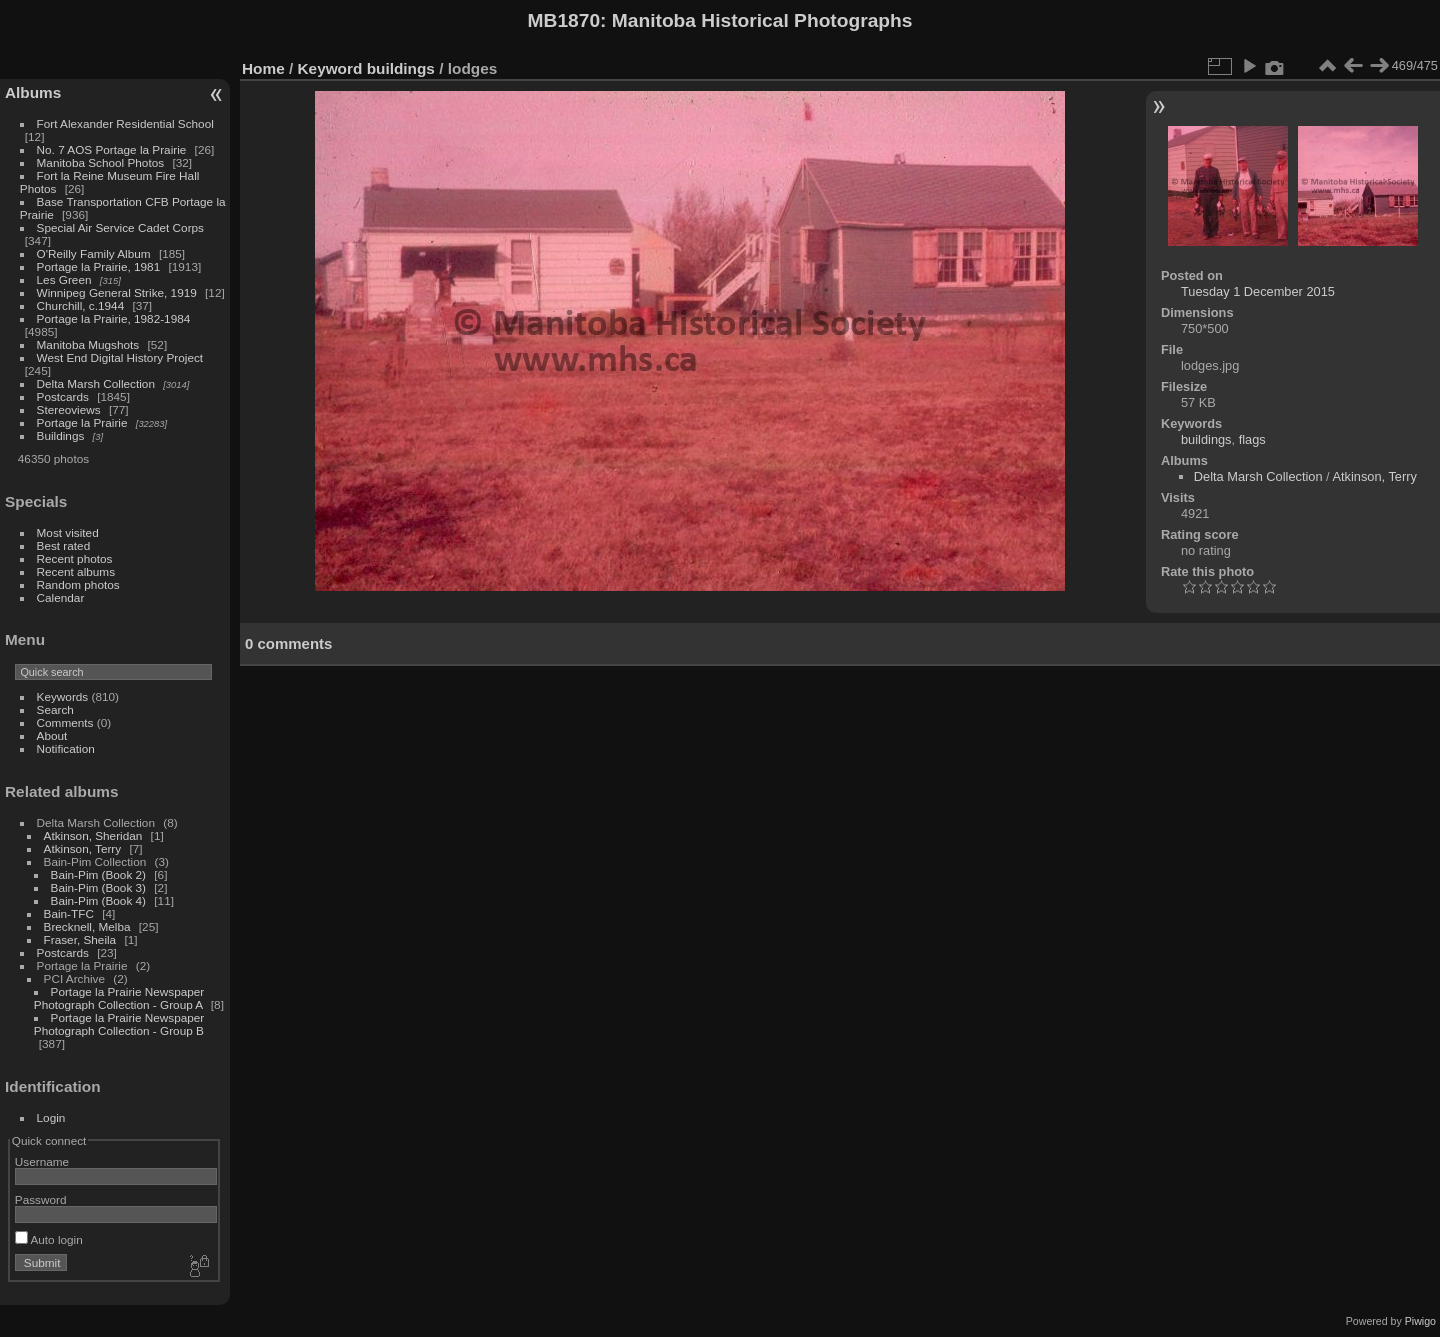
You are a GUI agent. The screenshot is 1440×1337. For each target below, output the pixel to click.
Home (263, 68)
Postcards (63, 396)
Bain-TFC (69, 913)
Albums (33, 92)
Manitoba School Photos (101, 162)
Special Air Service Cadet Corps (120, 227)
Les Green (64, 279)
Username (42, 1161)
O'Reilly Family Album (94, 253)
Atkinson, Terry (83, 848)
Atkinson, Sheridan (93, 835)
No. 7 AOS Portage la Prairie (112, 149)
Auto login (49, 1239)
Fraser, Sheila (80, 939)
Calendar (61, 597)
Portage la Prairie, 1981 (99, 266)
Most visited (68, 532)
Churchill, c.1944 (81, 305)
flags (1252, 439)
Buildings (61, 435)
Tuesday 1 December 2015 (1258, 291)
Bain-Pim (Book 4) (98, 900)
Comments (65, 722)
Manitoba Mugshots (88, 344)
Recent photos (75, 558)
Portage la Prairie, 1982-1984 (114, 318)
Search (55, 709)
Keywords (63, 696)
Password (41, 1199)
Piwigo (1420, 1321)
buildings (401, 68)
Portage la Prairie (82, 422)
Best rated (64, 545)
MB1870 (564, 20)
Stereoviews (69, 409)
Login (51, 1117)
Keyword (330, 68)
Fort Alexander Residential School (125, 123)
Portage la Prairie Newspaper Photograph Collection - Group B (119, 1024)
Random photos (78, 584)
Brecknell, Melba (87, 926)
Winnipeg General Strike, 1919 (117, 292)
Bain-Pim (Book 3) (98, 887)
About (52, 735)
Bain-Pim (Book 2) (98, 874)
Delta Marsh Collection (96, 383)
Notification (66, 748)
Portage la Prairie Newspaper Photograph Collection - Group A (119, 998)
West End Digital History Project (120, 357)
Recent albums (76, 571)
